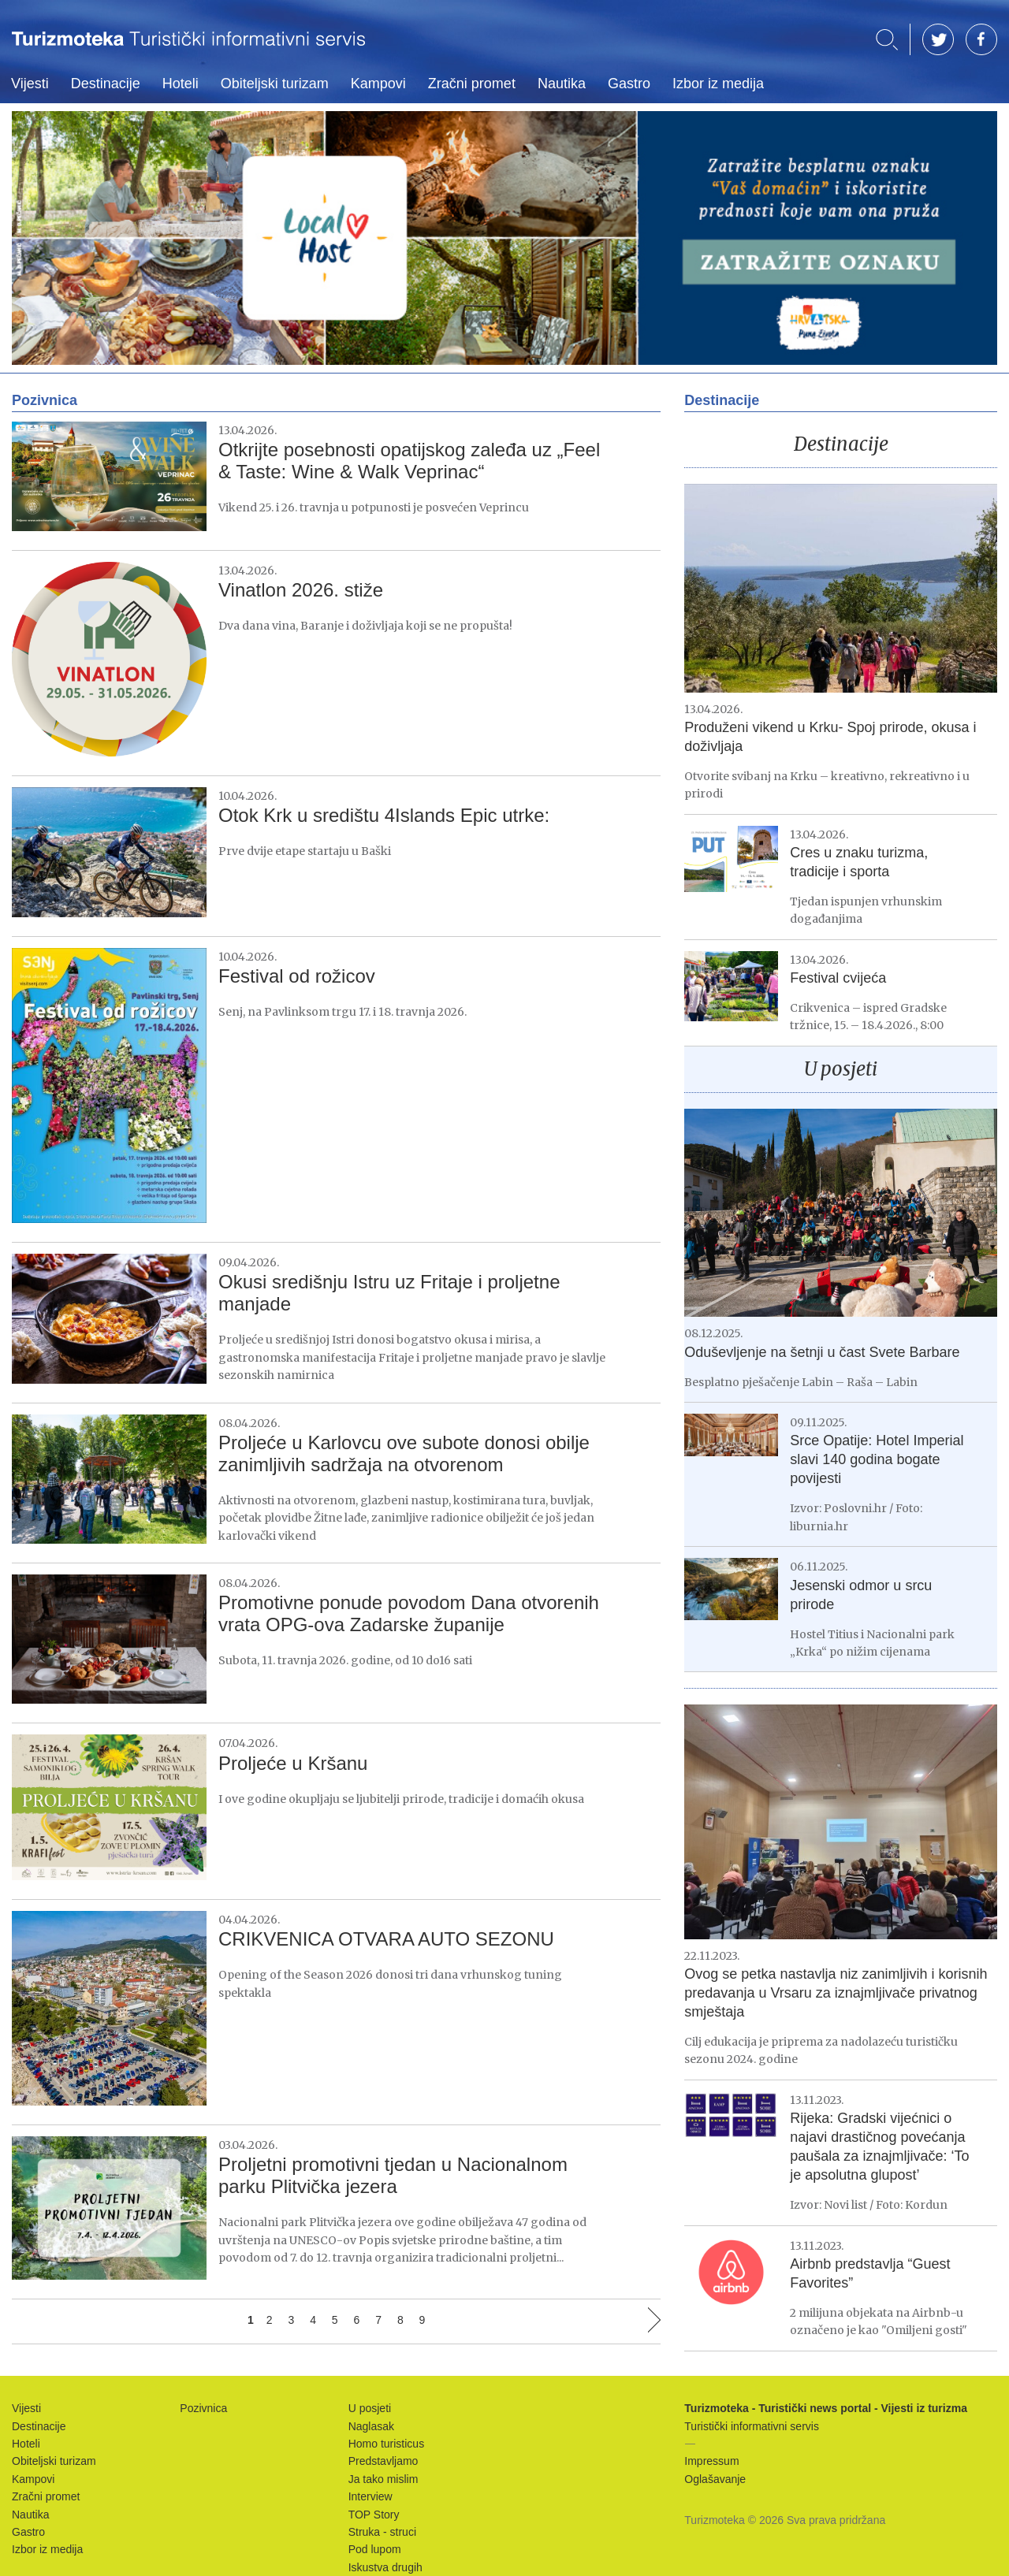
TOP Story (374, 2514)
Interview (370, 2496)
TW (938, 39)
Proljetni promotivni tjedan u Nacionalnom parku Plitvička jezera (393, 2175)
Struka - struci (382, 2532)
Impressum (711, 2461)
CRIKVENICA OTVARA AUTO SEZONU (386, 1939)
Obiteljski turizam (275, 83)
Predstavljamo (383, 2461)
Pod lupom (374, 2549)
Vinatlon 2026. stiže (300, 589)
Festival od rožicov (296, 976)
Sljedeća (654, 2320)
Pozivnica (203, 2408)
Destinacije (105, 83)
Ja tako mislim (383, 2479)
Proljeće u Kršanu (292, 1763)
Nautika (562, 83)
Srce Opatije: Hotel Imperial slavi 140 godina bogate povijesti (876, 1459)
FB (981, 39)
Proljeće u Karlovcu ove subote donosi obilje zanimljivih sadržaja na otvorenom (404, 1453)
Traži (887, 39)
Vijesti (30, 83)
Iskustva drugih (385, 2567)
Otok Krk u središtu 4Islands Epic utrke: (383, 815)
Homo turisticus (386, 2443)
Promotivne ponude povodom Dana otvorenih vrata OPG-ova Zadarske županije (408, 1613)
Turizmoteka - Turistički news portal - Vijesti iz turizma (188, 49)
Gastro (629, 83)
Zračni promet (472, 83)
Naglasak (371, 2426)
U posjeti (840, 1069)
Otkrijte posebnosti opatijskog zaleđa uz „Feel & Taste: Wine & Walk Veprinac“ (409, 460)
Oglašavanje (715, 2479)
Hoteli (180, 83)
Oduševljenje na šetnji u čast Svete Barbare (821, 1352)
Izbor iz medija (718, 83)
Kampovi (378, 83)
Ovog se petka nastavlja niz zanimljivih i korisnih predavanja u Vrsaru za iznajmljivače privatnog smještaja (835, 1993)
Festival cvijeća (838, 978)
